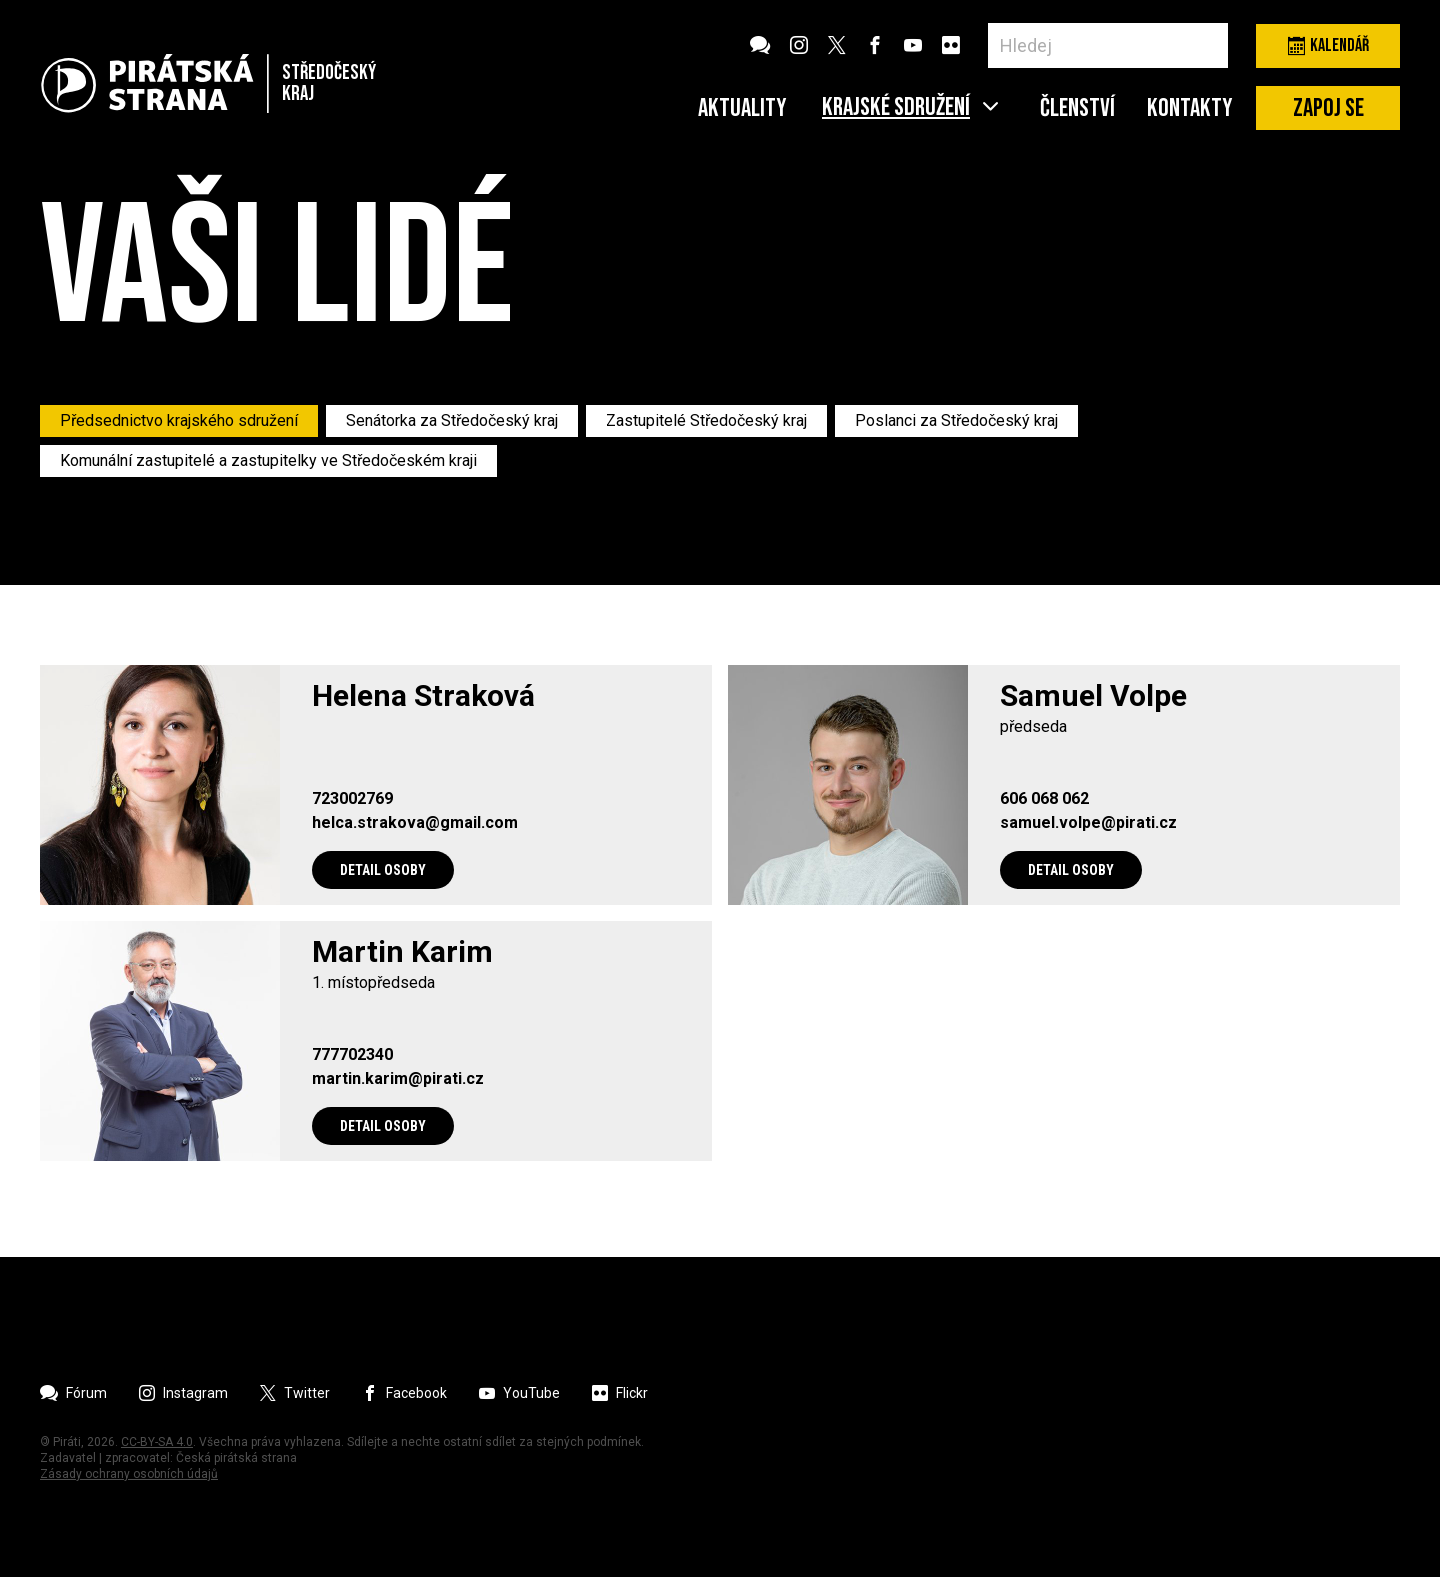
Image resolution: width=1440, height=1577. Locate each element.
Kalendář (1328, 45)
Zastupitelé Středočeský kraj (706, 420)
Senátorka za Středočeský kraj (452, 420)
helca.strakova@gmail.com (415, 823)
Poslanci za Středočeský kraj (956, 420)
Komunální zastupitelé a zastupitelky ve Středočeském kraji (268, 460)
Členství (1077, 109)
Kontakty (1189, 109)
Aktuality (742, 109)
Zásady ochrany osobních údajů (129, 1474)
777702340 (352, 1055)
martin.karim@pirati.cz (398, 1079)
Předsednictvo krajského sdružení (179, 420)
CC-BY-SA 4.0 (157, 1442)
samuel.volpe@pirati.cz (1088, 823)
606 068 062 (1044, 799)
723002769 (352, 799)
